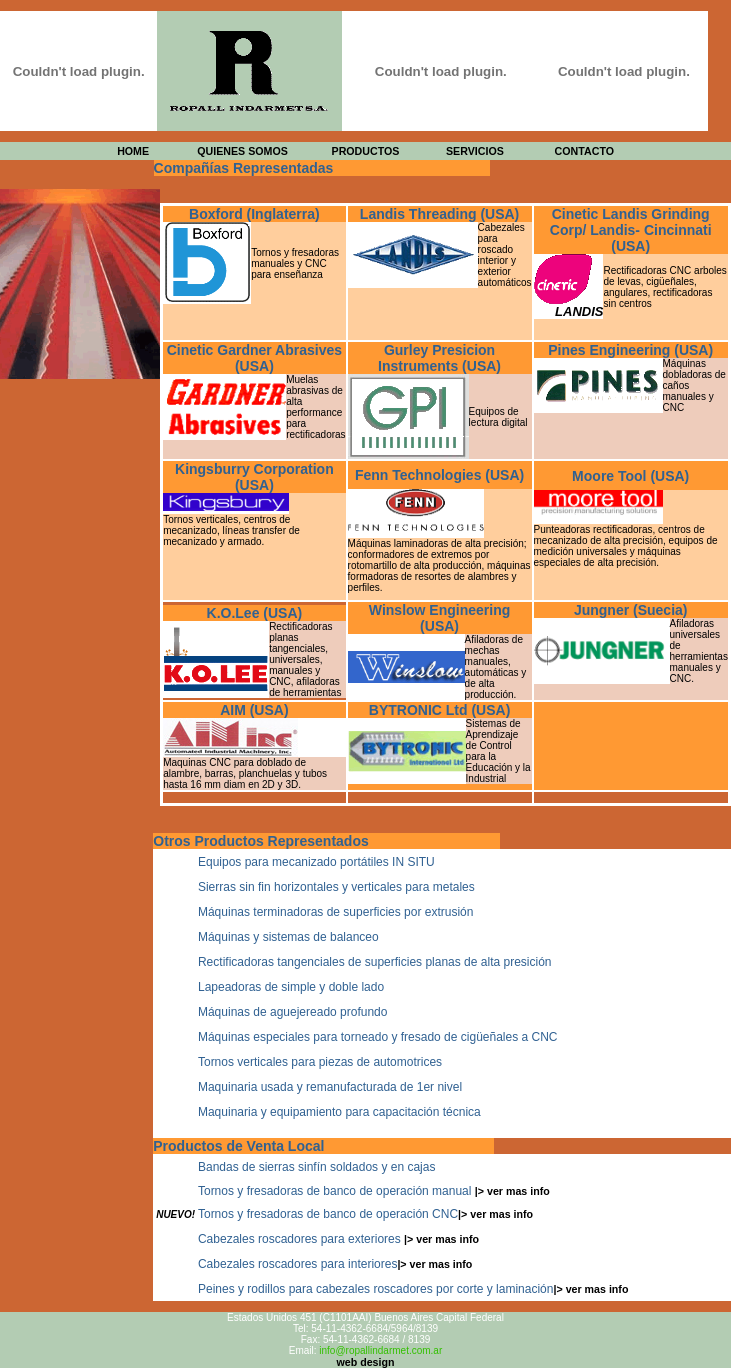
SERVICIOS (475, 151)
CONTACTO (584, 151)
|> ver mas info (512, 1191)
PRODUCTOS (366, 151)
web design (365, 1362)
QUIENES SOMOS (242, 151)
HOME (133, 151)
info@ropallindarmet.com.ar (380, 1350)
